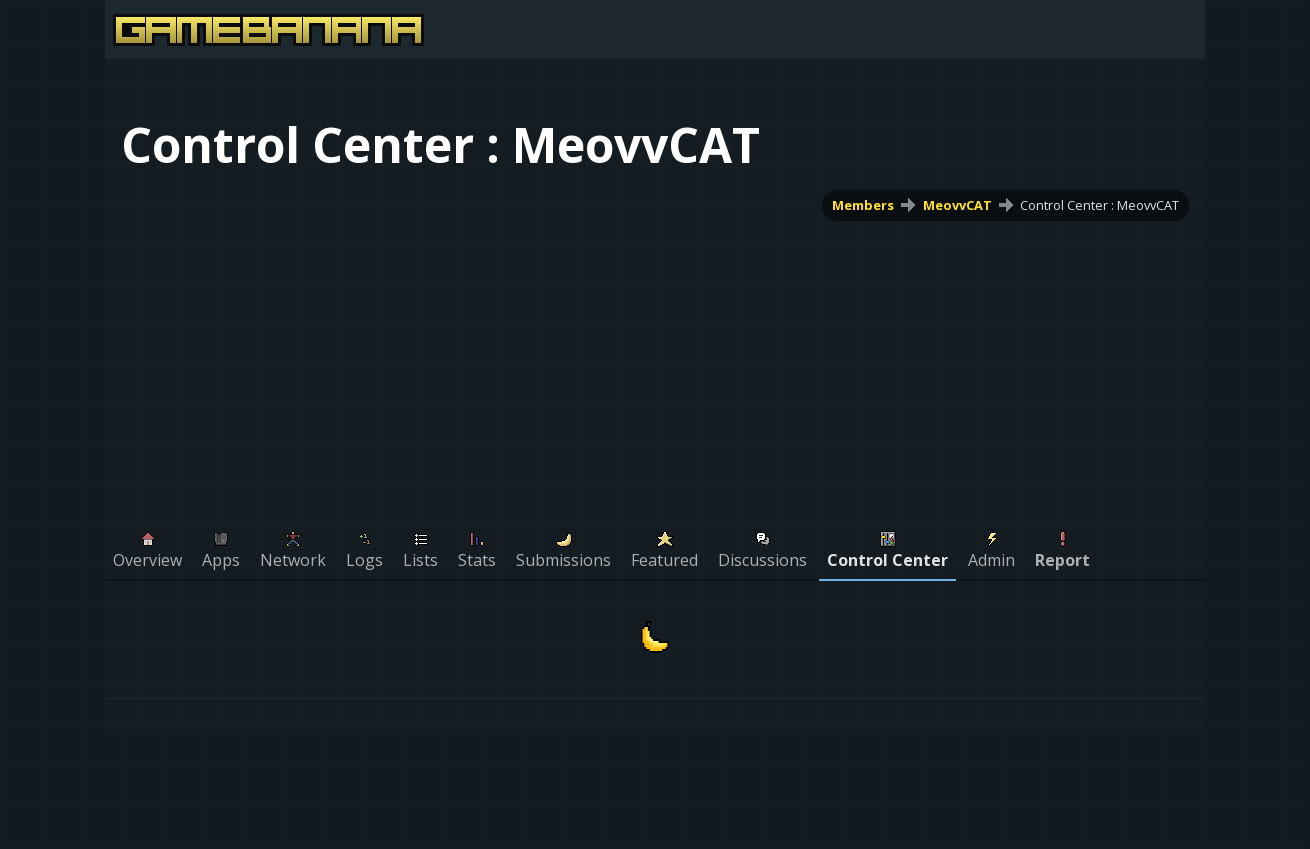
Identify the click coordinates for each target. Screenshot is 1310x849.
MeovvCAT (957, 205)
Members (863, 205)
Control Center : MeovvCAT (1099, 205)
